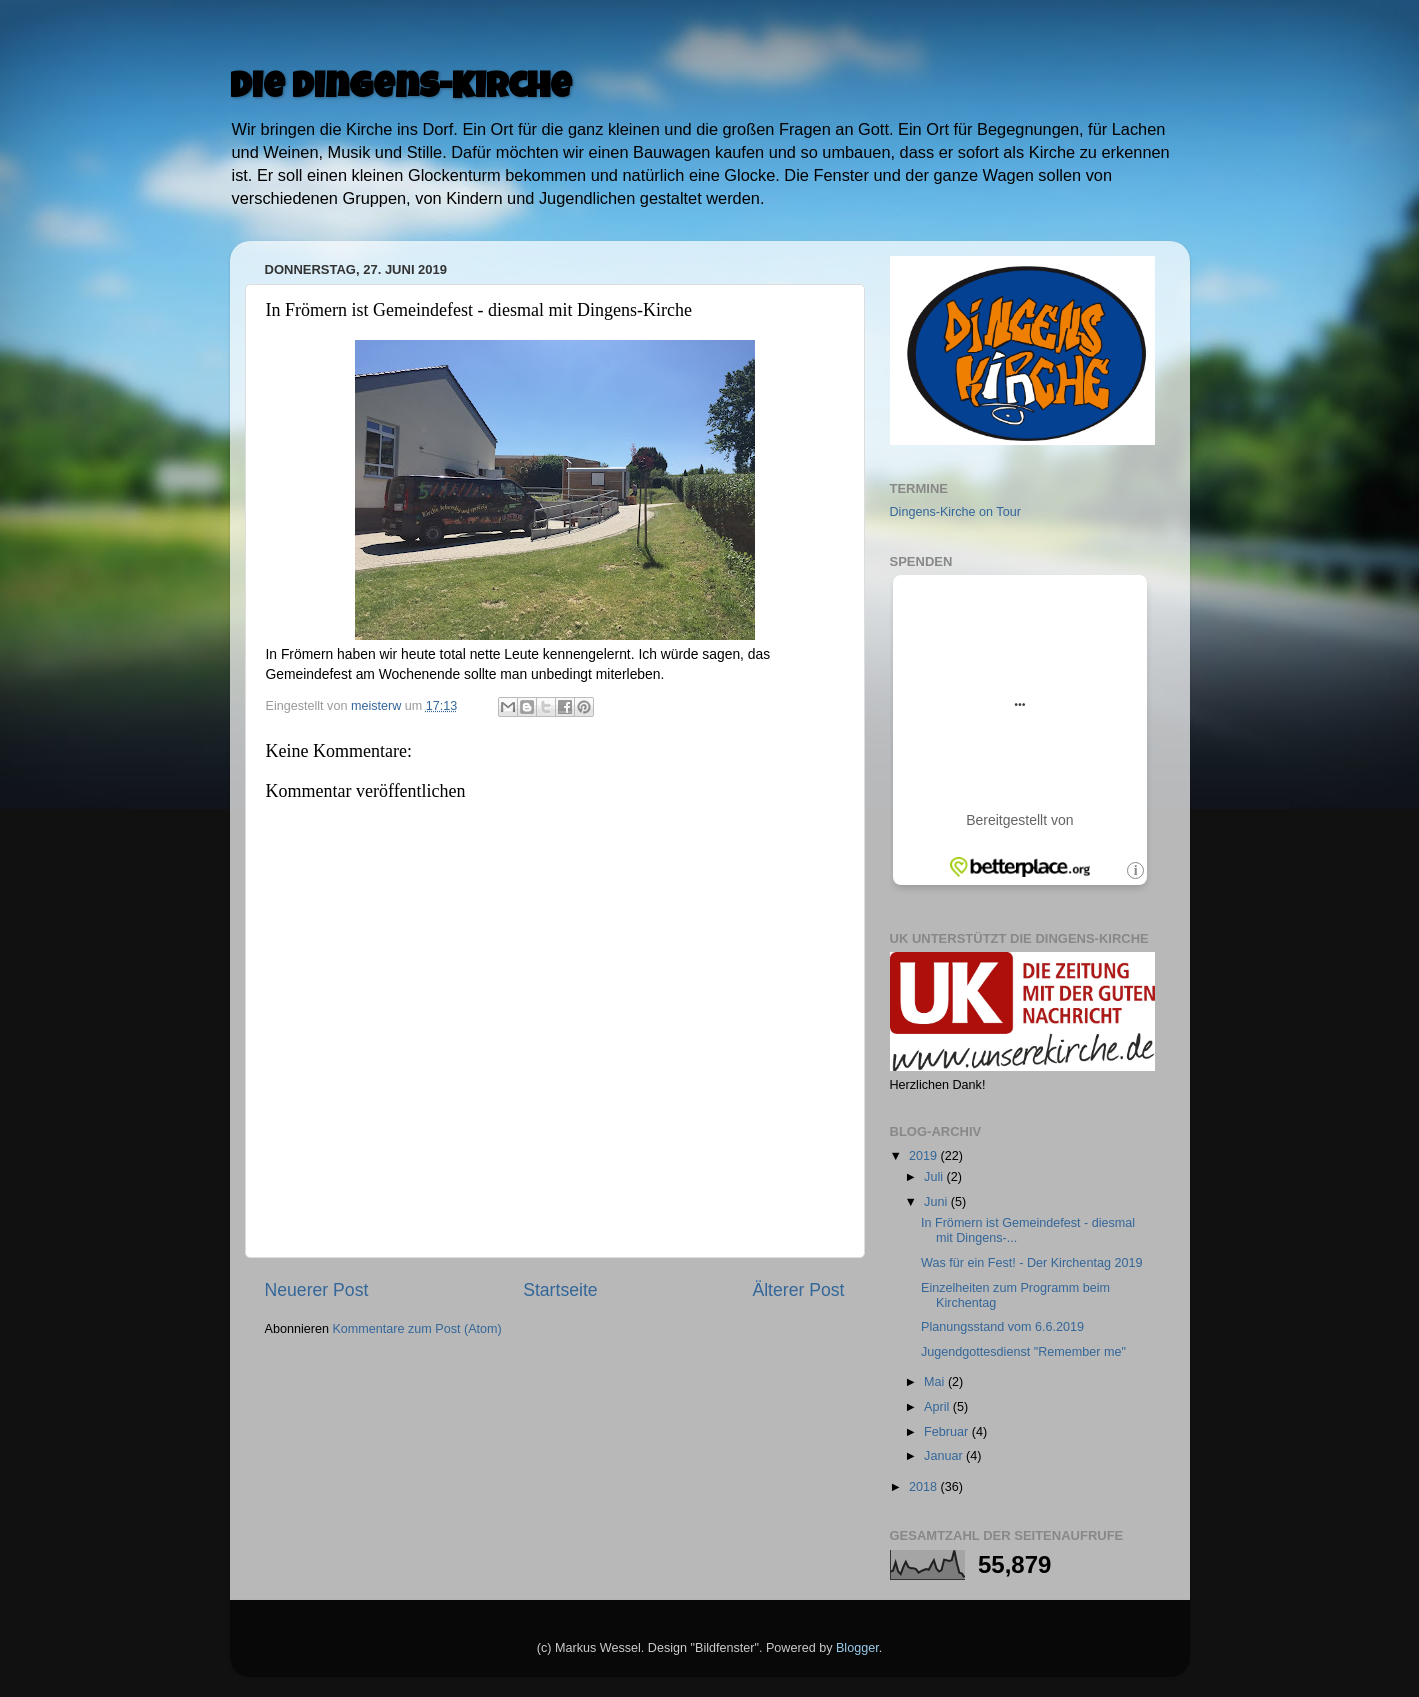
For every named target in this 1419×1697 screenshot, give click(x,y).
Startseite (560, 1290)
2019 (925, 1156)
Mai (936, 1382)
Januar (945, 1456)
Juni (937, 1202)
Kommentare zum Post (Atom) (416, 1329)
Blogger (857, 1648)
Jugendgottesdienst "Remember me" (1023, 1352)
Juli (935, 1177)
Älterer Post (798, 1290)
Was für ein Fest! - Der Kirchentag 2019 (1031, 1263)
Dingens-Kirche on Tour (955, 512)
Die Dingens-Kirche (401, 90)
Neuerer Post (317, 1290)
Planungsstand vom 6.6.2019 (1002, 1327)
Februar (948, 1432)
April (938, 1407)
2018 (925, 1487)
